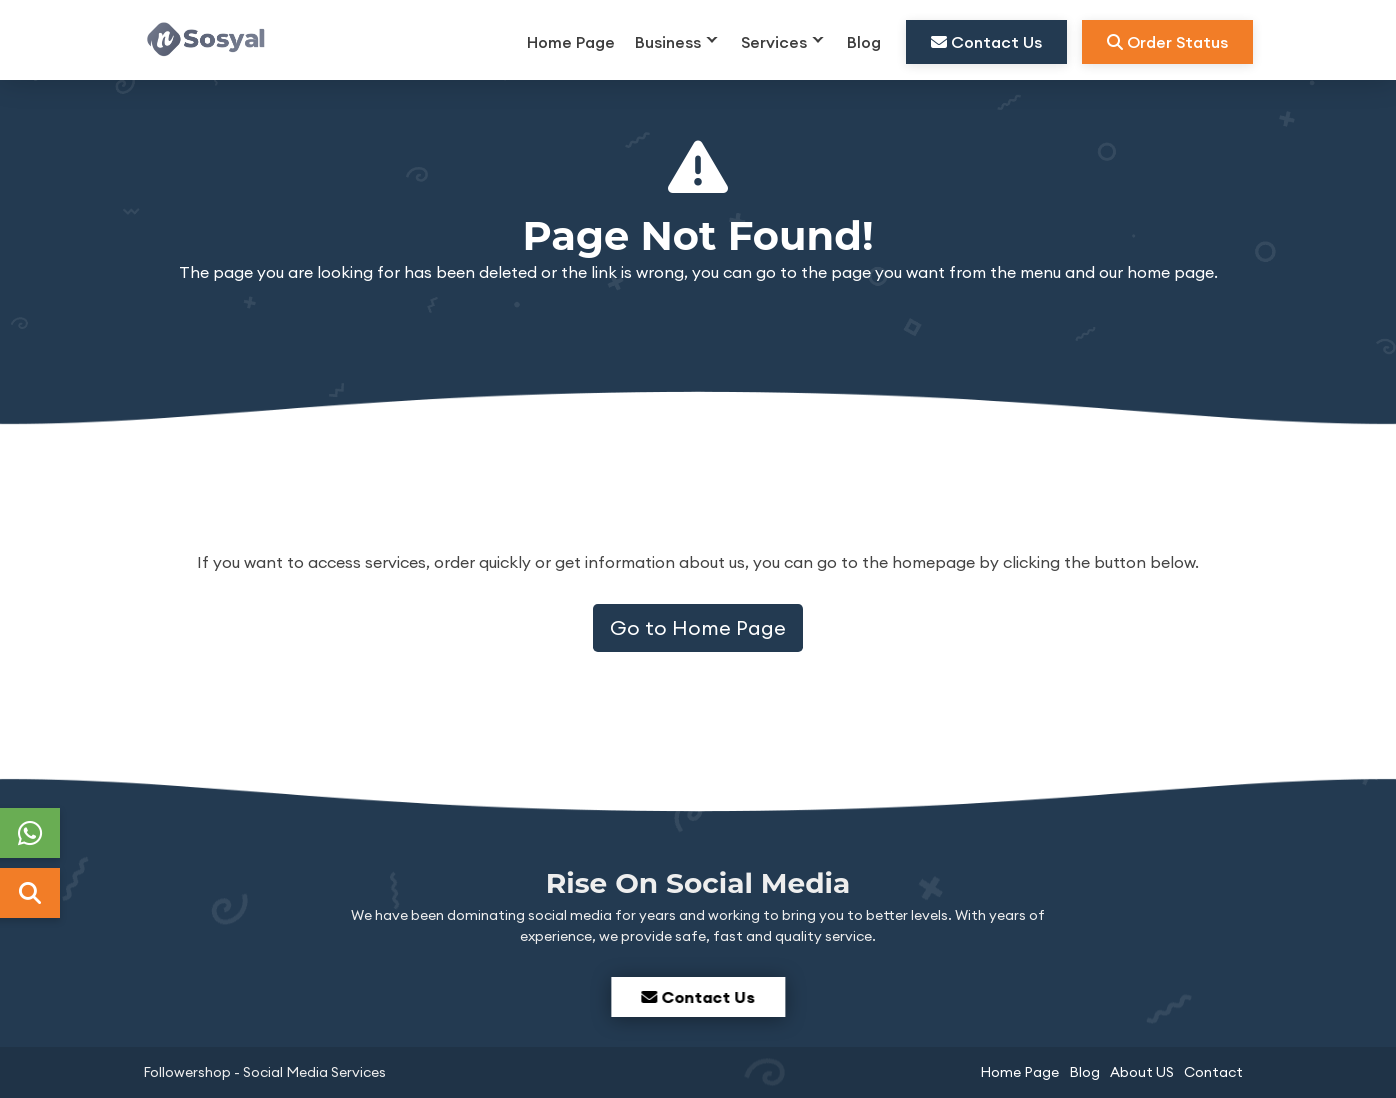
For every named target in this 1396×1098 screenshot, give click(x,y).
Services (774, 42)
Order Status (1167, 42)
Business (668, 42)
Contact (1213, 1072)
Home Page (571, 42)
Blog (864, 42)
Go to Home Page (698, 627)
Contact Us (986, 42)
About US (1142, 1072)
